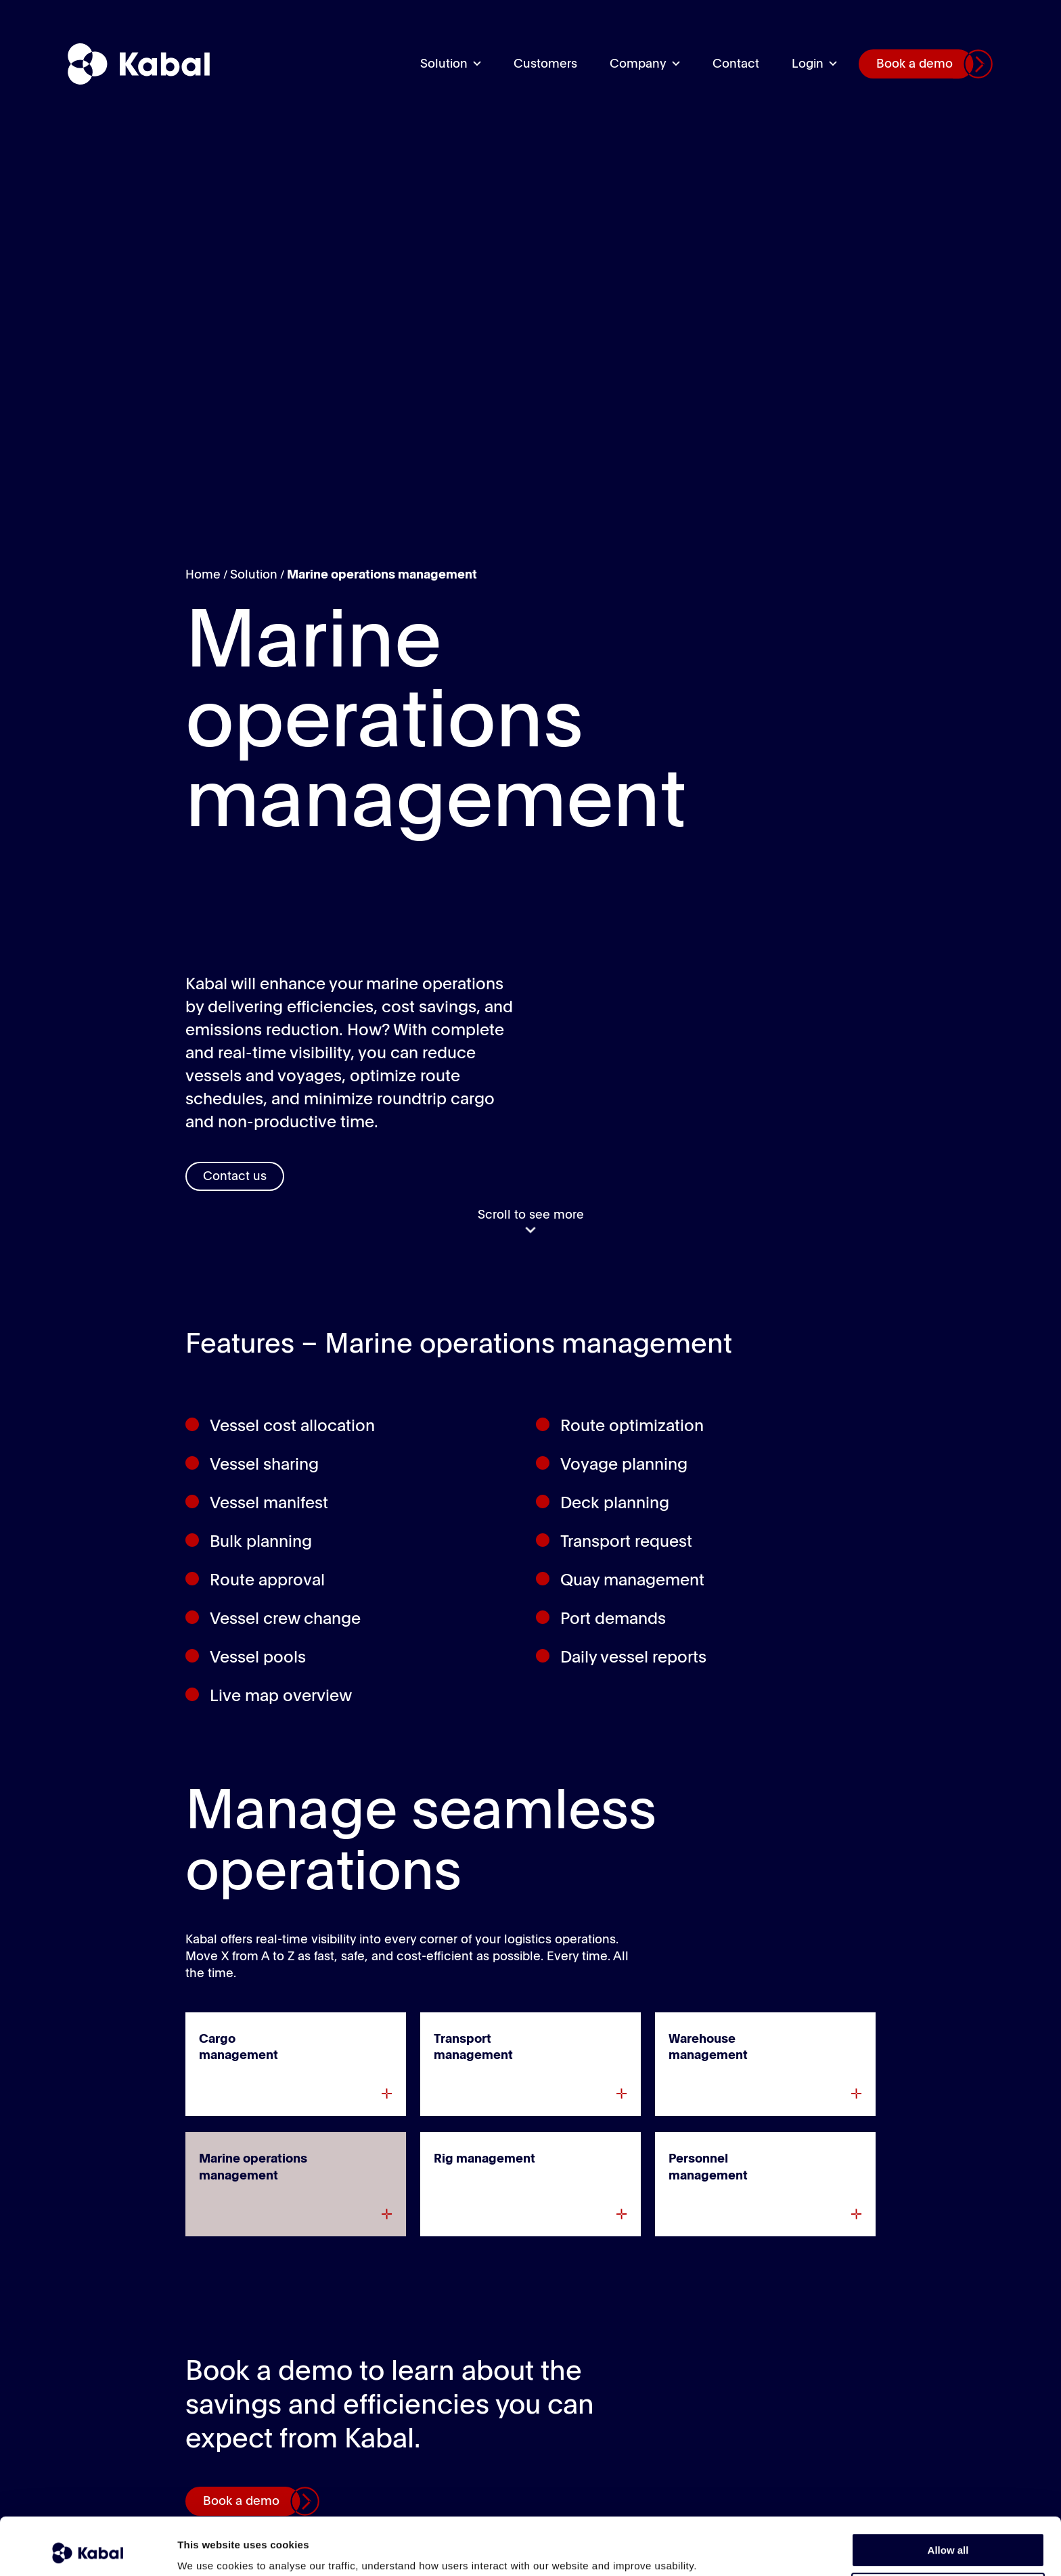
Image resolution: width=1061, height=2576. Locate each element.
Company (638, 64)
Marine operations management (382, 575)
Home (203, 575)
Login (807, 64)
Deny (948, 2536)
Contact (736, 64)
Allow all (948, 2496)
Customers (545, 64)
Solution (444, 64)
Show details (208, 2549)
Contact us (235, 1177)
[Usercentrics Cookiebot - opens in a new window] (87, 2549)
